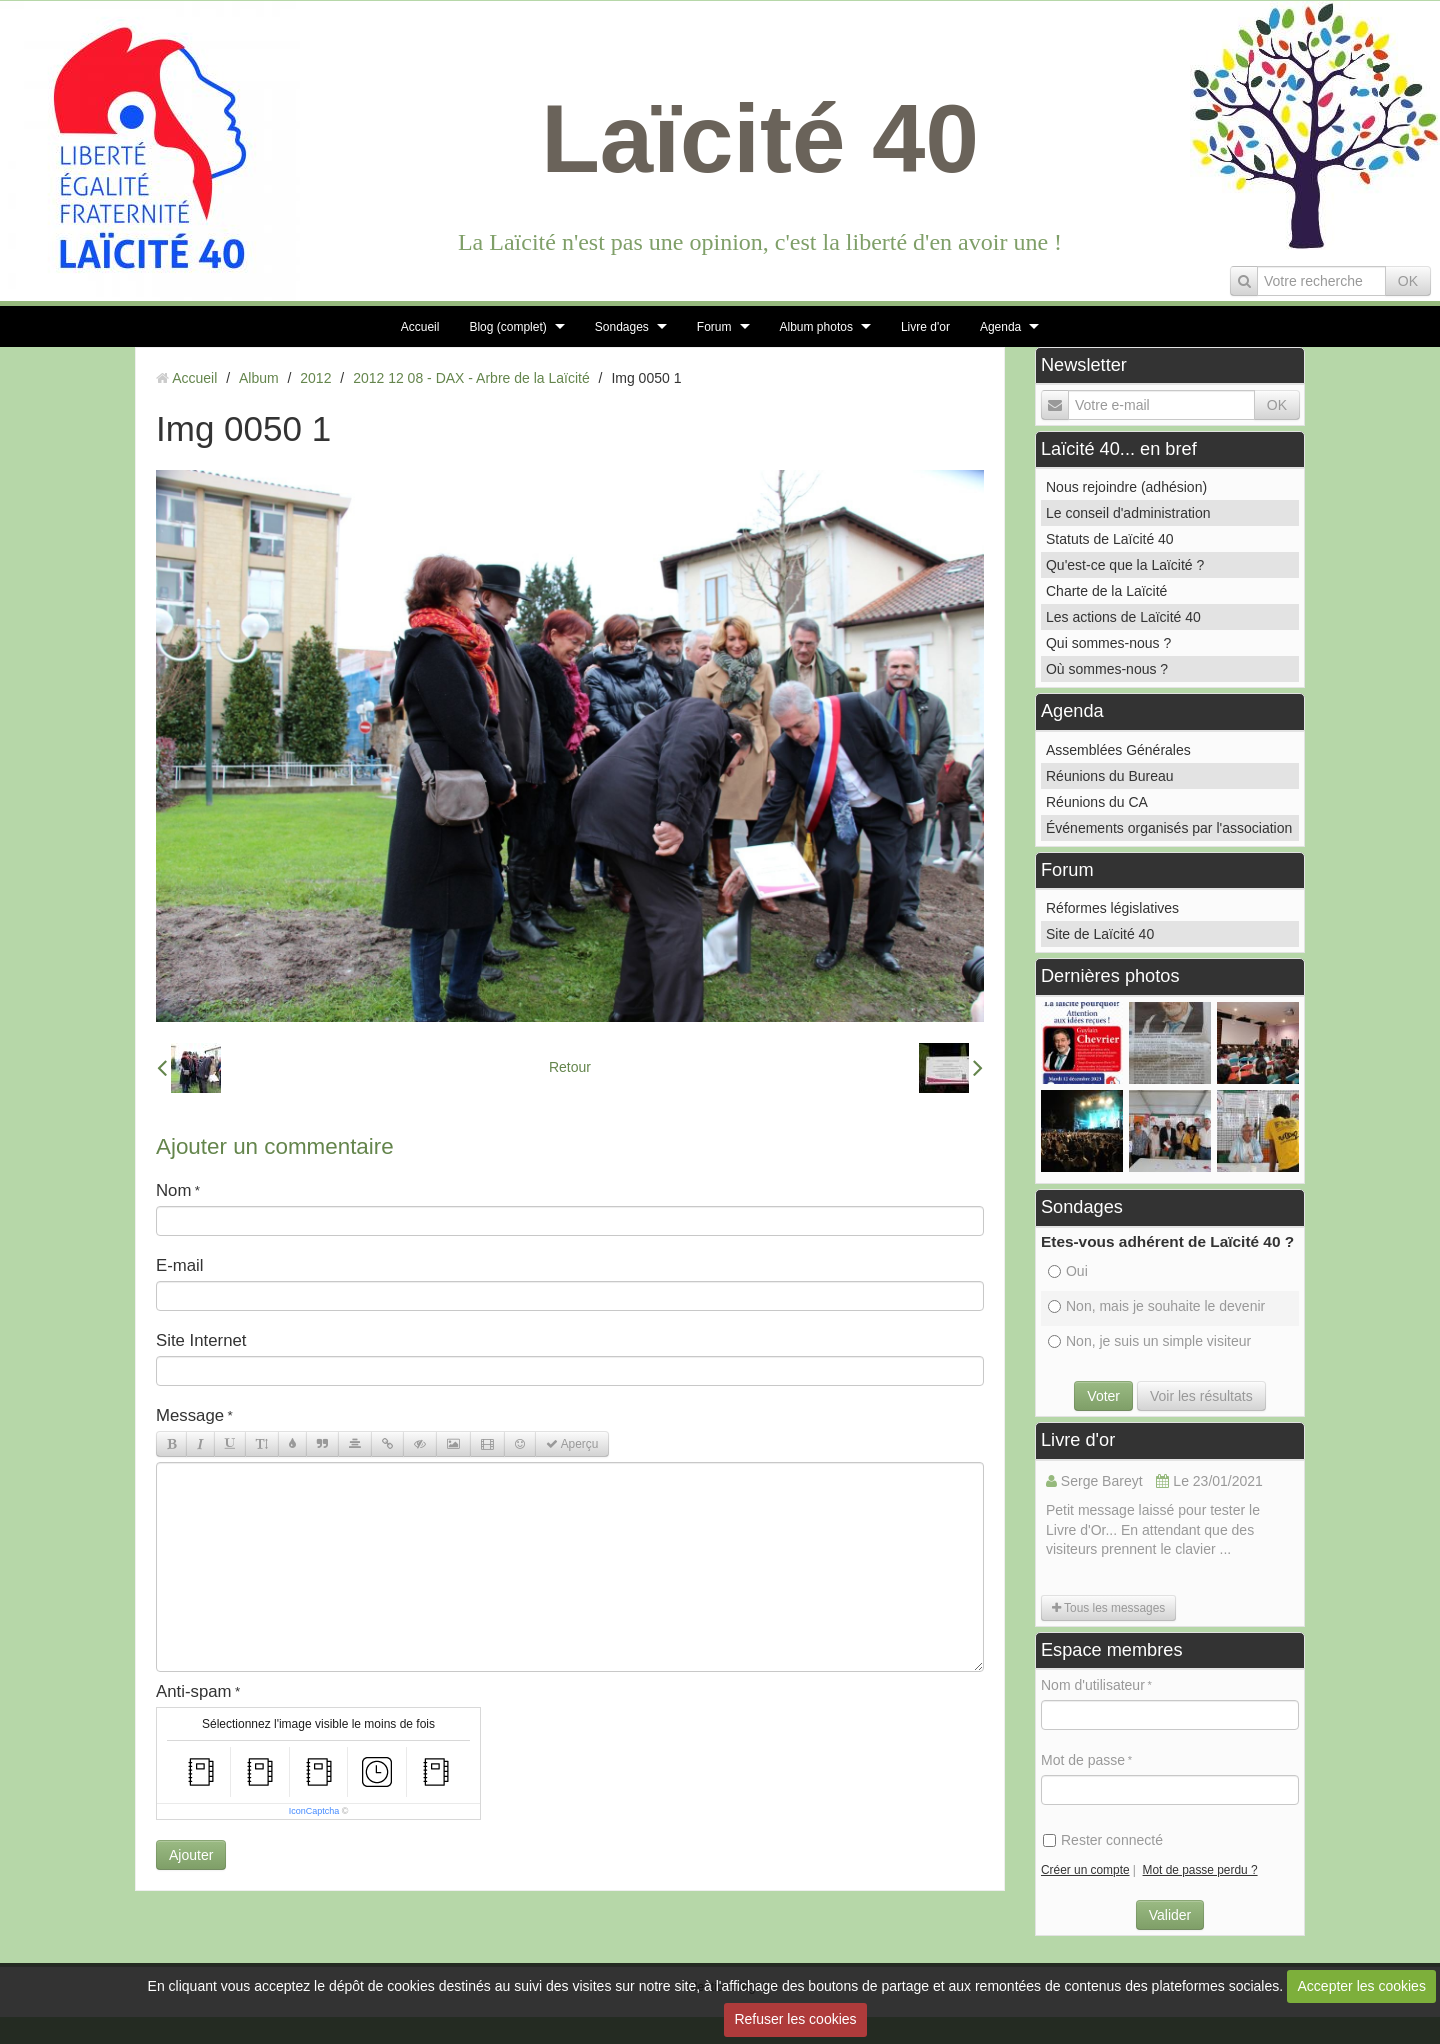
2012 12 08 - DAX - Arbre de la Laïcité (471, 378)
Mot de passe (1083, 1760)
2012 (315, 378)
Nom (173, 1190)
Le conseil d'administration (1128, 513)
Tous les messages (1108, 1608)
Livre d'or (925, 327)
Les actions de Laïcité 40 (1123, 617)
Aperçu (572, 1444)
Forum (714, 327)
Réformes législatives (1112, 908)
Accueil (420, 327)
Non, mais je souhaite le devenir (1156, 1306)
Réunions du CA (1097, 802)
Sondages (622, 327)
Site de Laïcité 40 (1100, 934)
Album (259, 378)
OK (1408, 281)
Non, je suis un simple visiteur (1149, 1341)
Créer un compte (1085, 1870)
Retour (570, 1067)
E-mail (180, 1265)
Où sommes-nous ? (1107, 669)
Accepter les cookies (1362, 1986)
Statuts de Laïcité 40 (1110, 539)
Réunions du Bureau (1110, 776)
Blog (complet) (507, 327)
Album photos (816, 327)
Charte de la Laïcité (1106, 591)
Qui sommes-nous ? (1108, 643)
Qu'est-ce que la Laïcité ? (1125, 565)
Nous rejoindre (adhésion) (1126, 487)
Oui (1068, 1271)
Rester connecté (1103, 1840)
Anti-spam (194, 1691)
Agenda (1000, 327)
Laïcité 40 (760, 138)
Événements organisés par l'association (1169, 828)
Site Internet (201, 1340)
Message (190, 1415)
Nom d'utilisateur (1093, 1685)
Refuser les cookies (795, 2019)
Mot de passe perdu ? (1200, 1870)
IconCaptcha (314, 1811)
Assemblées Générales (1118, 750)
